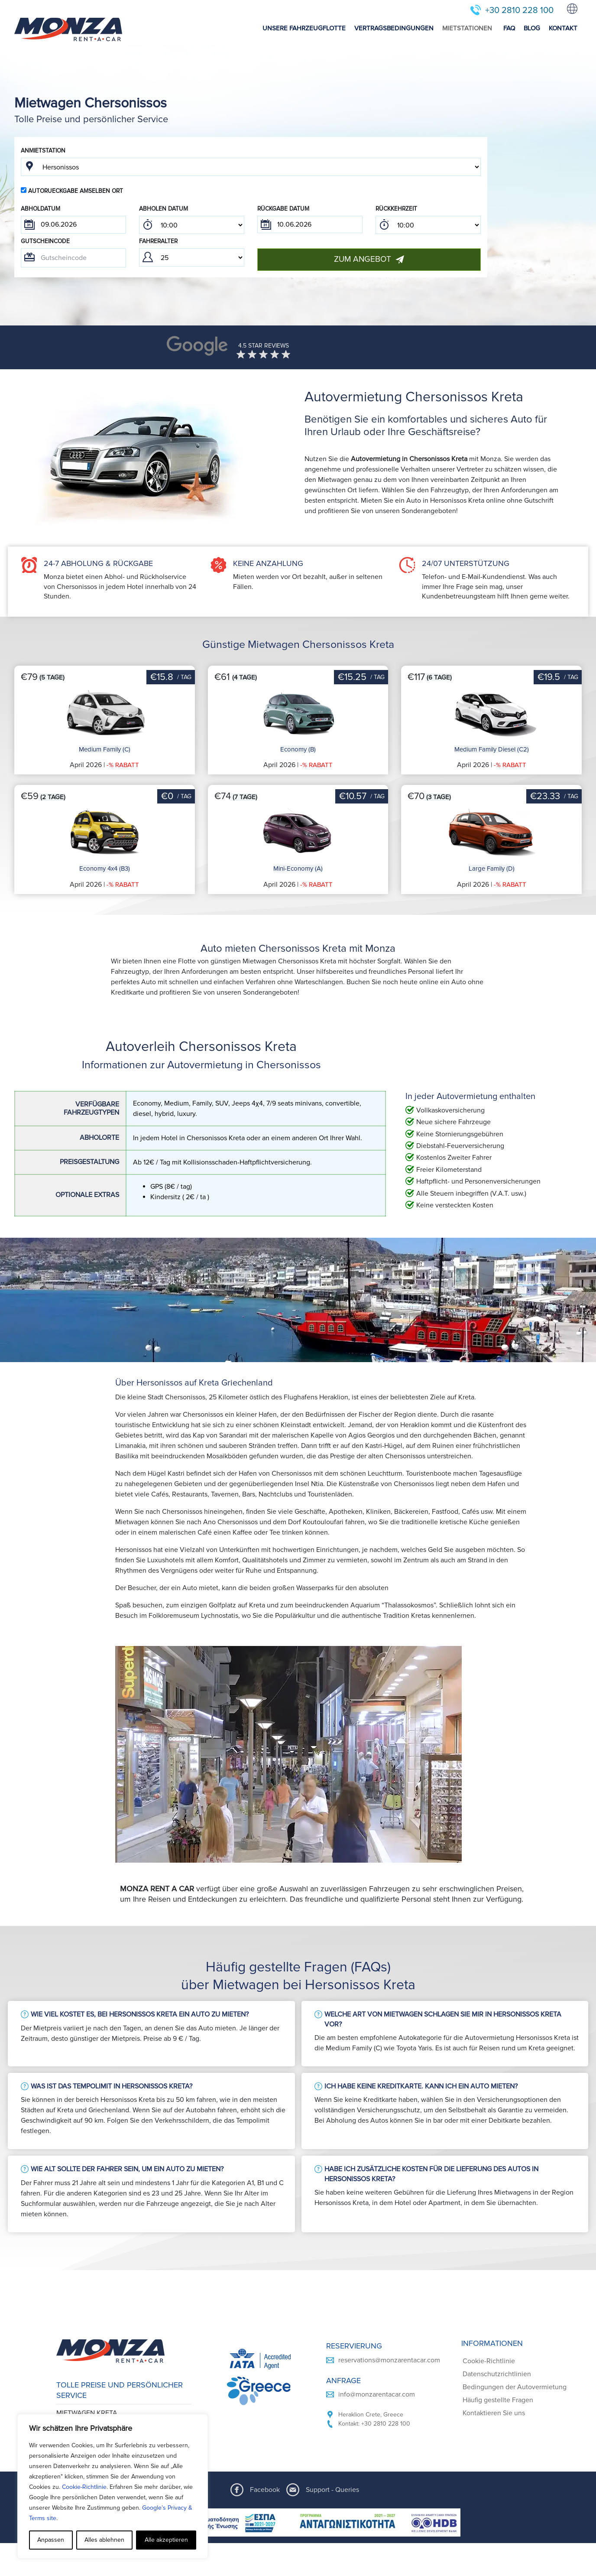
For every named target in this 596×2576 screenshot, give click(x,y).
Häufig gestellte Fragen (498, 2244)
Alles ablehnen (104, 2539)
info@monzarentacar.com (376, 2238)
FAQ (509, 28)
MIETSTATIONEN (467, 28)
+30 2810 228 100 (519, 10)
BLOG (532, 28)
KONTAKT (563, 28)
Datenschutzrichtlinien (497, 2218)
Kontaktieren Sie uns (494, 2257)
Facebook (265, 2371)
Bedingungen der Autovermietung (515, 2231)
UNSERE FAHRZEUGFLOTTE (304, 28)
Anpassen (50, 2539)
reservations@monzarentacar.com (389, 2204)
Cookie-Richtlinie (84, 2487)
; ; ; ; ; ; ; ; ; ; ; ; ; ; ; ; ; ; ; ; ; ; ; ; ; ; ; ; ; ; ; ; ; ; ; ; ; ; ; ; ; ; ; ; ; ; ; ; (191, 225)
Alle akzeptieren (166, 2539)
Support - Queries (332, 2371)
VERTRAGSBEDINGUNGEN (394, 28)
